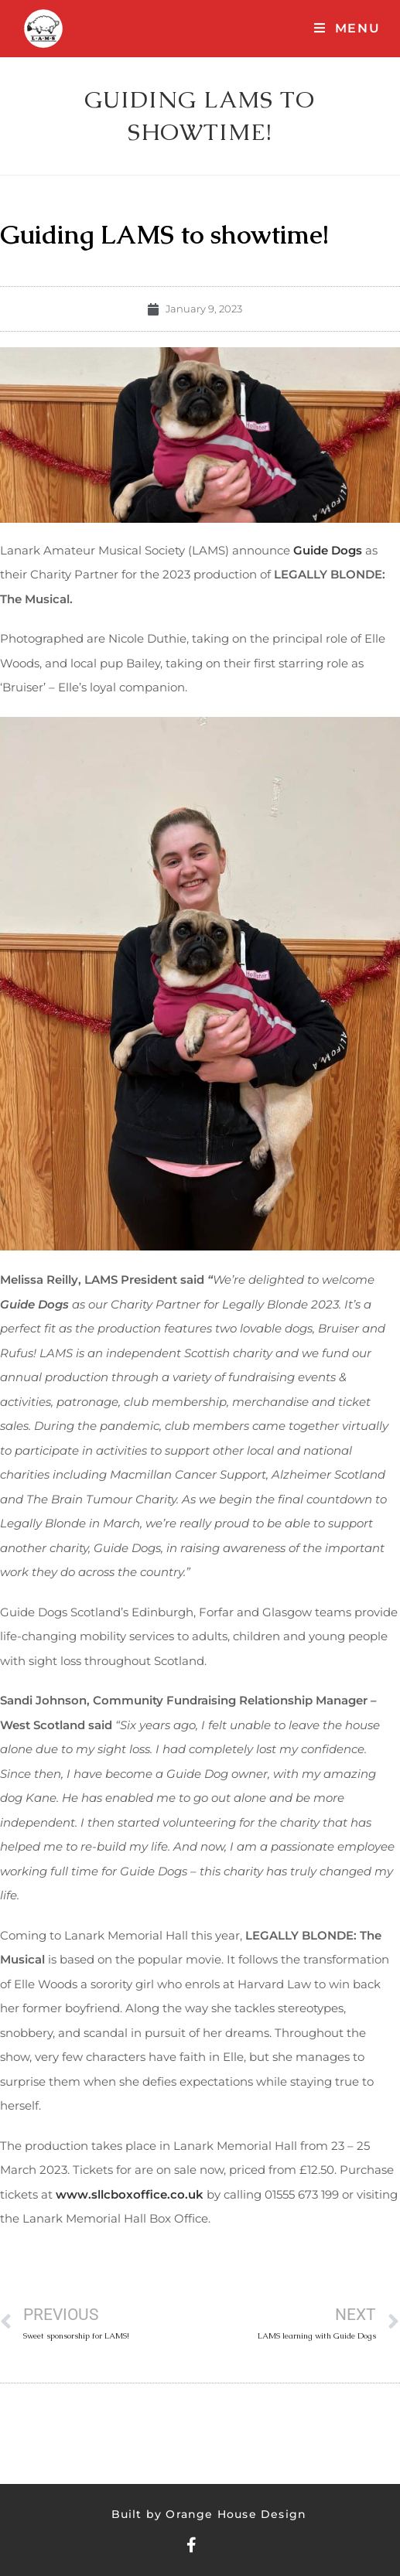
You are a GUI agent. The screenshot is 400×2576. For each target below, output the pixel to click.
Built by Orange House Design (209, 2514)
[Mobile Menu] (347, 28)
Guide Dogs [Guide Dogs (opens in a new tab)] (327, 550)
